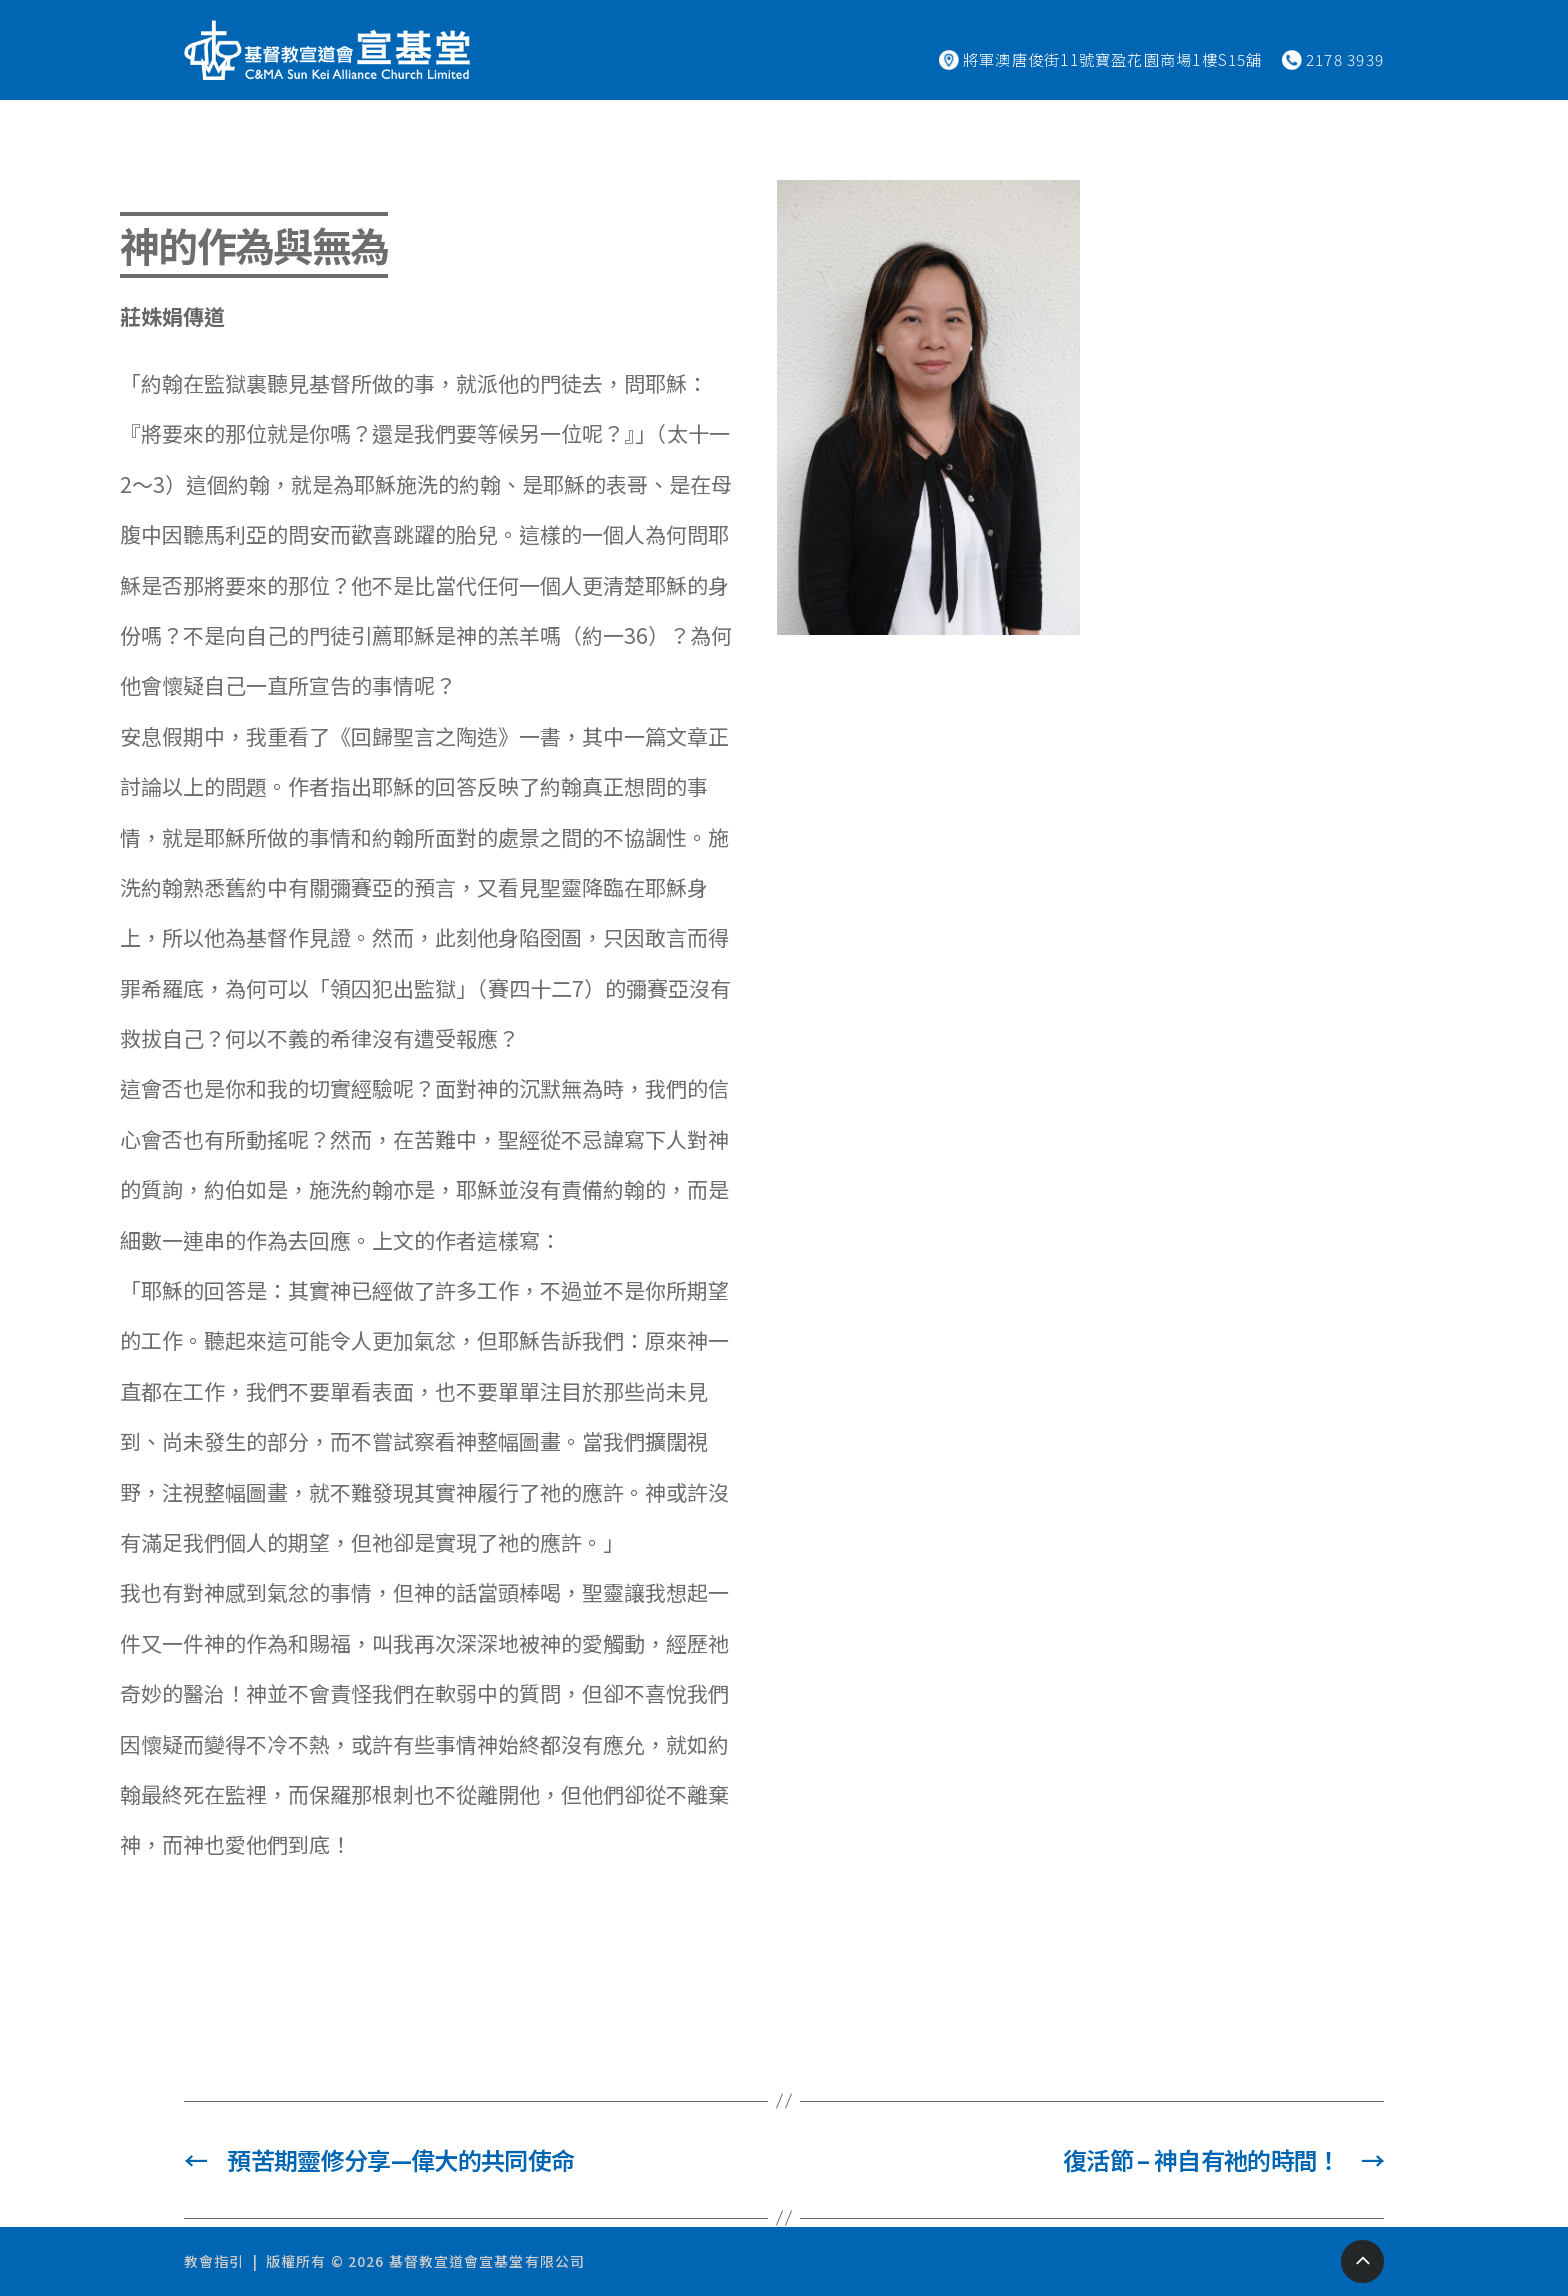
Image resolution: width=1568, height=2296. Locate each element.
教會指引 (214, 2261)
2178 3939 (1345, 59)
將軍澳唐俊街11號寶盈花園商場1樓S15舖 (1113, 59)
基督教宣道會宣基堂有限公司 (487, 2261)
